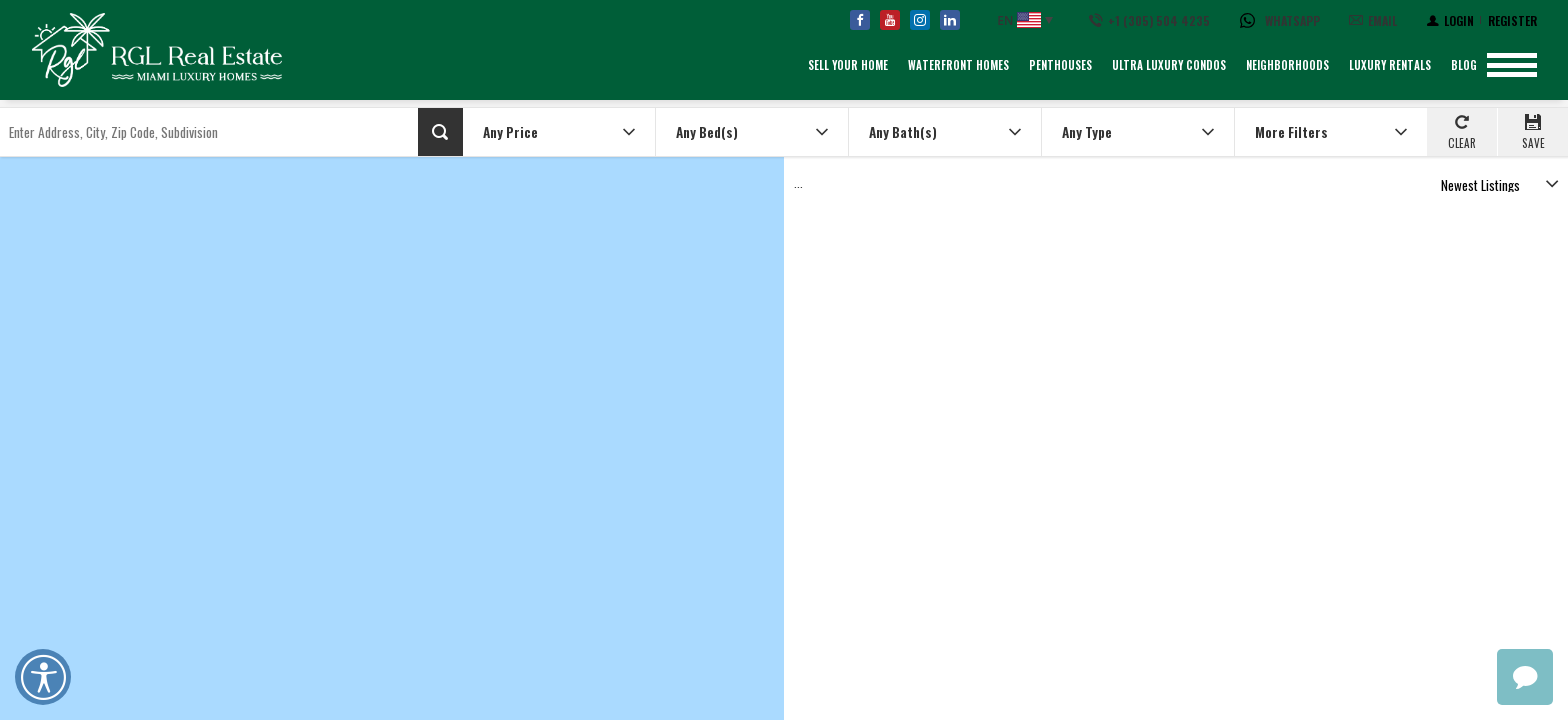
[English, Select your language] (1023, 20)
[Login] (1450, 20)
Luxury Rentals (1390, 65)
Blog (1464, 65)
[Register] (1512, 20)
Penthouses (1060, 65)
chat (1525, 677)
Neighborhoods (1287, 65)
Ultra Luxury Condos (1169, 65)
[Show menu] (1512, 65)
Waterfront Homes (958, 65)
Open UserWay (43, 677)
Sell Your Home (848, 65)
